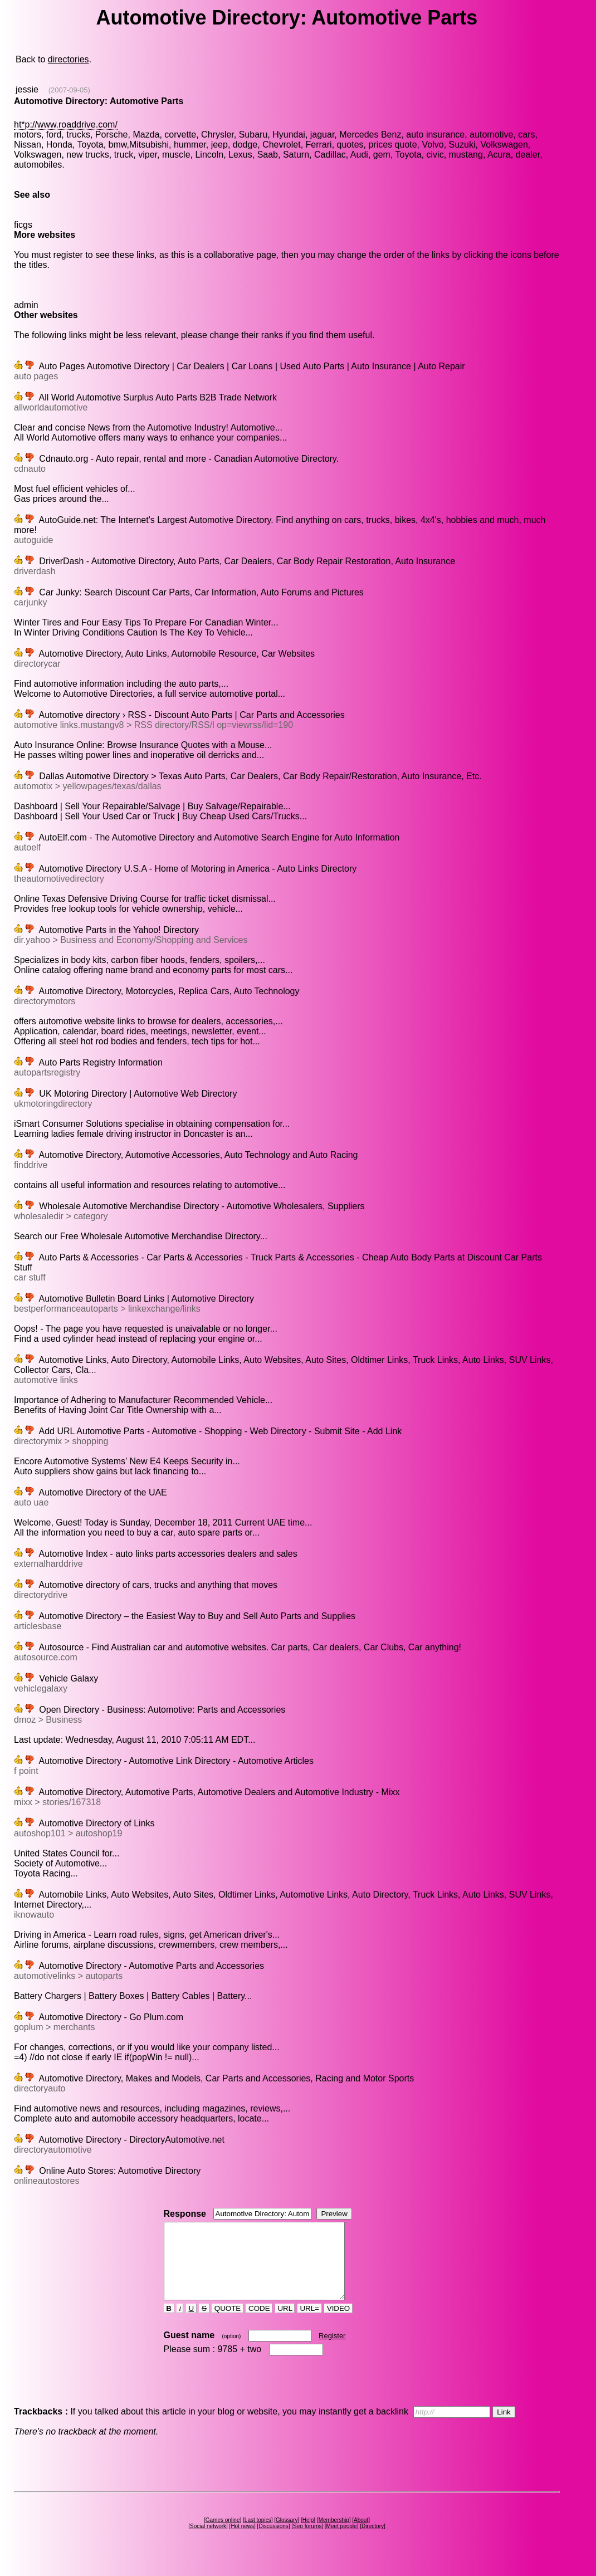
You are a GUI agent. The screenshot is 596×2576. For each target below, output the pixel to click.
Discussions (273, 2541)
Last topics (258, 2535)
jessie (27, 89)
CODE (259, 2323)
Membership (334, 2535)
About (361, 2535)
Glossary (286, 2535)
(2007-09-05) (69, 90)
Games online (223, 2535)
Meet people (341, 2541)
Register (332, 2351)
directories (68, 59)
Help (308, 2535)
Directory (372, 2541)
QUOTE (227, 2323)
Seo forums (307, 2541)
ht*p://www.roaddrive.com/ (66, 124)
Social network (208, 2541)
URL (285, 2323)
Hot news (242, 2541)
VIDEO (338, 2323)
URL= (309, 2323)
